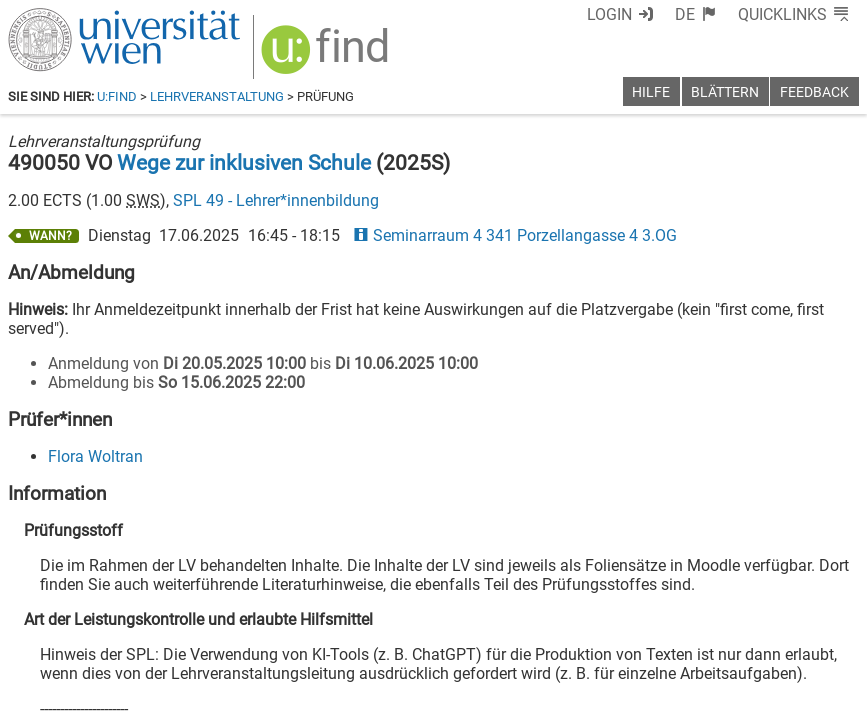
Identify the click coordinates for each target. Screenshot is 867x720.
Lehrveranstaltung (217, 96)
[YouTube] (762, 636)
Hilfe (651, 92)
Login (646, 14)
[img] (315, 51)
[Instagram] (826, 636)
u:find (117, 96)
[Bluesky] (698, 636)
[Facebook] (634, 636)
